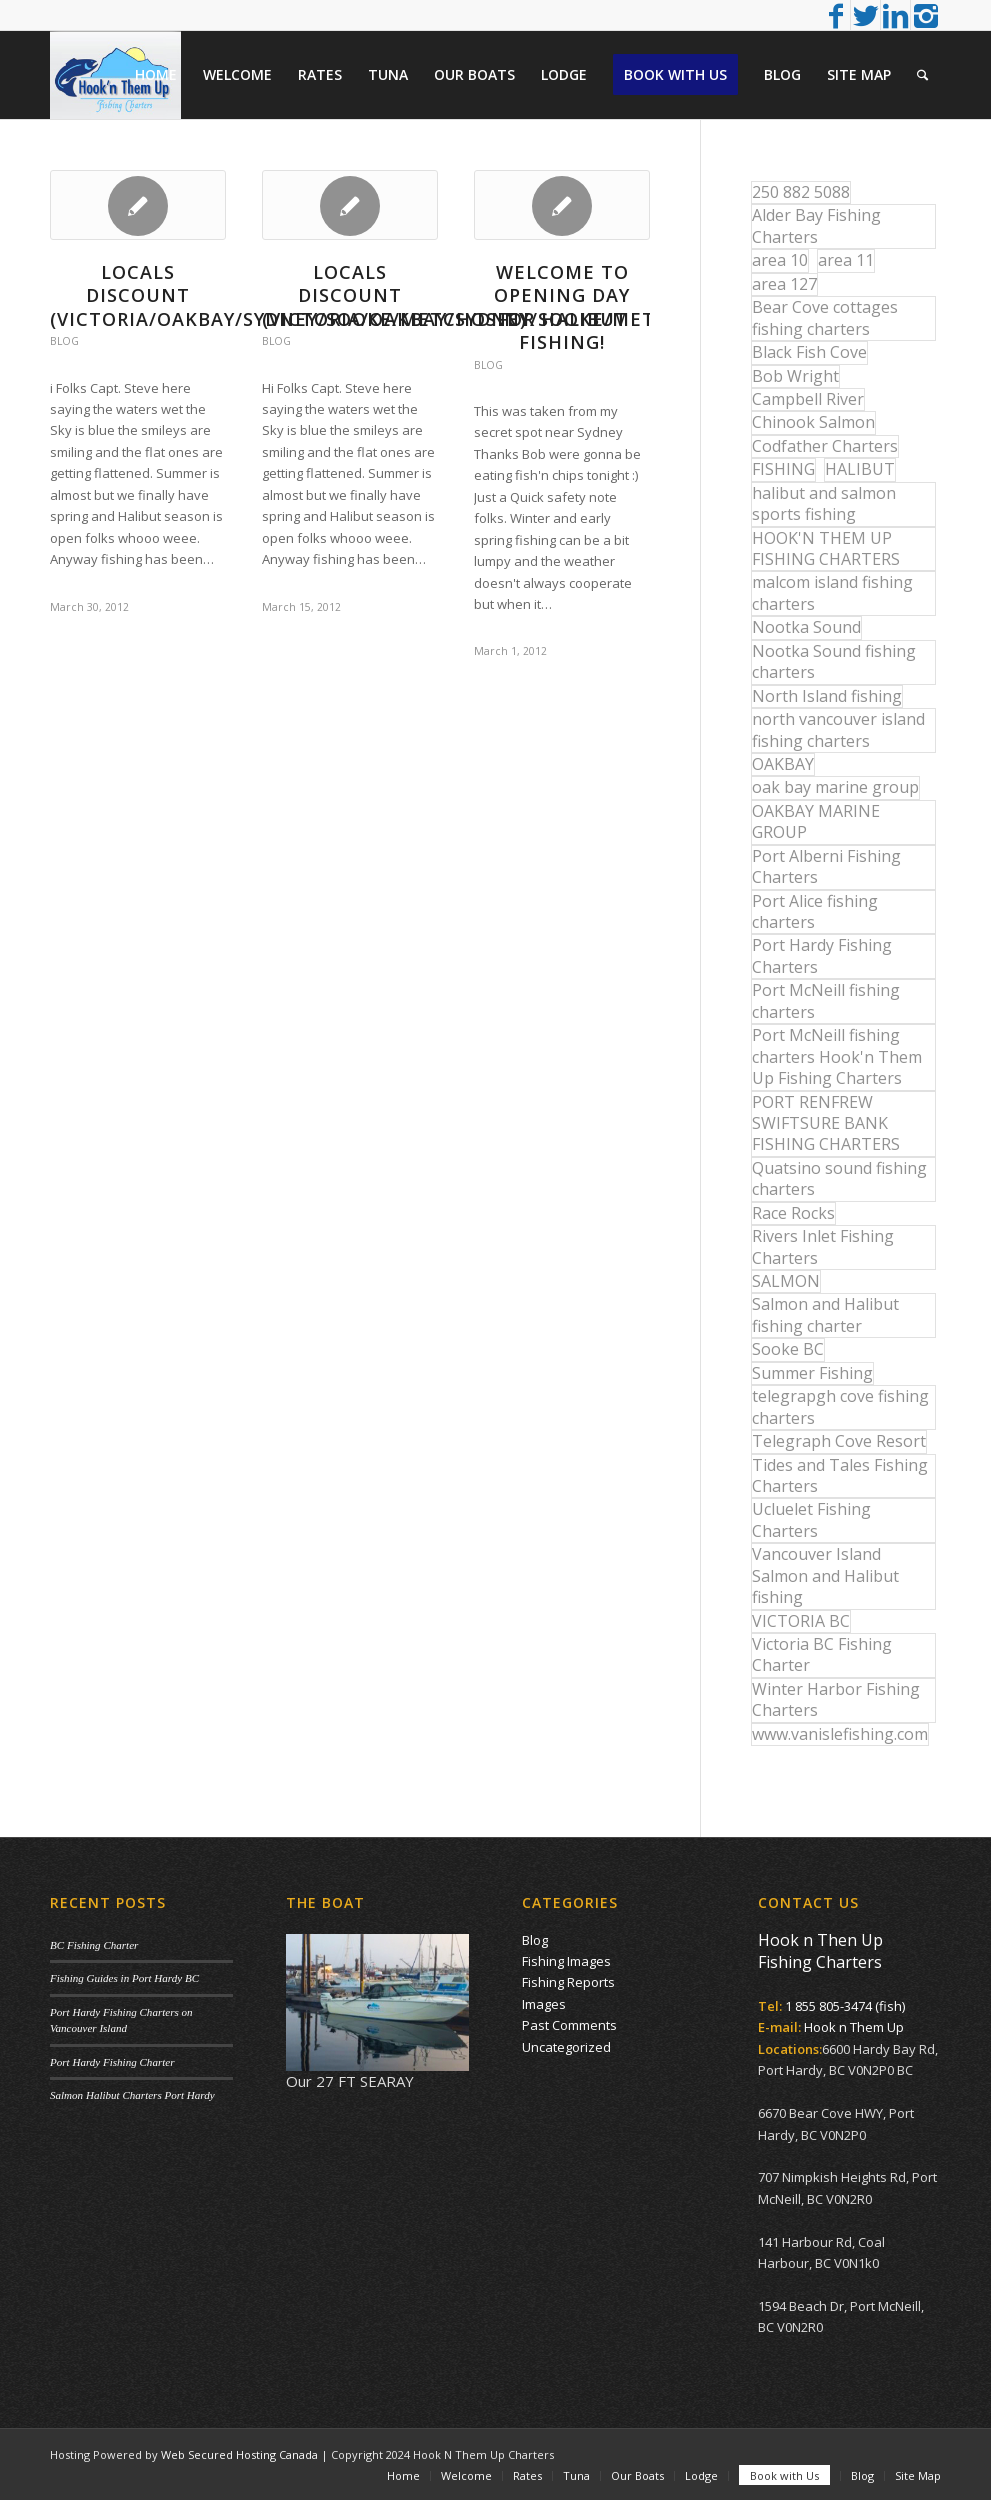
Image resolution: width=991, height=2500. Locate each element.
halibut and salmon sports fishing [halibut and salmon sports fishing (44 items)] (824, 503)
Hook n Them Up (854, 2027)
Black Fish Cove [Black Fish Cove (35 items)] (809, 352)
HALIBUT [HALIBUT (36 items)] (860, 469)
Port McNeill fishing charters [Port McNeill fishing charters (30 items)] (826, 1000)
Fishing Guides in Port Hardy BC (124, 1978)
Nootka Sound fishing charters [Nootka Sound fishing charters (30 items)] (834, 661)
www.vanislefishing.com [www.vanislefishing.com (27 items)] (840, 1734)
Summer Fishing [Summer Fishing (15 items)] (812, 1373)
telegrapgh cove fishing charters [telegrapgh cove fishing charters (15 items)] (840, 1406)
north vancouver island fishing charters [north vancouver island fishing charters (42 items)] (838, 729)
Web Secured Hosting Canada (239, 2454)
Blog (64, 341)
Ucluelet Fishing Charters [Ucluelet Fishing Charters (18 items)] (811, 1519)
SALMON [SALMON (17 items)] (786, 1281)
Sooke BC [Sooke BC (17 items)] (788, 1349)
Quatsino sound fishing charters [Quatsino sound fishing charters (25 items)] (839, 1178)
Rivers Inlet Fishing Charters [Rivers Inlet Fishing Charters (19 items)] (823, 1246)
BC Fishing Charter (94, 1945)
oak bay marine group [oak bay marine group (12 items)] (835, 787)
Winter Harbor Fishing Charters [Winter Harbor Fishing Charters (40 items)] (836, 1699)
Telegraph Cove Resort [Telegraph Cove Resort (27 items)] (839, 1441)
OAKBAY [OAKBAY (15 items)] (783, 764)
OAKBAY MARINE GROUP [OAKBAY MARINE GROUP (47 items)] (816, 821)
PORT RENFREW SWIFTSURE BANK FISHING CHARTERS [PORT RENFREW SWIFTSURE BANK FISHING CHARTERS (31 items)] (826, 1123)
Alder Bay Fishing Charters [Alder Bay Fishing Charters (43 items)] (816, 225)
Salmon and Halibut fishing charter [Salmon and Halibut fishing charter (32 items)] (825, 1314)
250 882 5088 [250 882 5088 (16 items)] (801, 192)
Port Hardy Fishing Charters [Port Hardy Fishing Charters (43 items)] (822, 955)
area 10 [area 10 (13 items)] (780, 260)
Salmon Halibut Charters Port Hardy (132, 2095)
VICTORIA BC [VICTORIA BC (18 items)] (801, 1621)
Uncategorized (566, 2047)
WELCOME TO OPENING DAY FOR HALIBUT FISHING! (562, 307)
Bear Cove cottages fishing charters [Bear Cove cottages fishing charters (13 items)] (825, 317)
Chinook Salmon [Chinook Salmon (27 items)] (813, 422)
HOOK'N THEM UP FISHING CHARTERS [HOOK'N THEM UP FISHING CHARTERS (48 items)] (826, 548)
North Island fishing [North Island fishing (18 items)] (827, 696)
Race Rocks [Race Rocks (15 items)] (793, 1213)
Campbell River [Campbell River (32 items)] (808, 399)
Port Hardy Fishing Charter (112, 2062)
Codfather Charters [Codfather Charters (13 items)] (825, 446)
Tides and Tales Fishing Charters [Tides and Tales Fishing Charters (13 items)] (840, 1475)
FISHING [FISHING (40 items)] (783, 469)
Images (544, 2004)
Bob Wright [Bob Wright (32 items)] (795, 376)
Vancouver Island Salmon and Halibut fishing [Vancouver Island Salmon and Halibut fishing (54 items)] (825, 1575)
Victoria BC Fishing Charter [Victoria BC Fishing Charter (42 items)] (822, 1654)
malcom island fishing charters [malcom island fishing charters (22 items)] (832, 592)
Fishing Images (566, 1961)
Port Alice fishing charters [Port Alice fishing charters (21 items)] (815, 911)
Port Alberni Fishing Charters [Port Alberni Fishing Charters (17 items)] (826, 866)
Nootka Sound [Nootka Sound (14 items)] (806, 627)
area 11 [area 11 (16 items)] (846, 260)
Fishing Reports (568, 1982)
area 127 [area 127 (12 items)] (784, 284)
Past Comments (569, 2025)
